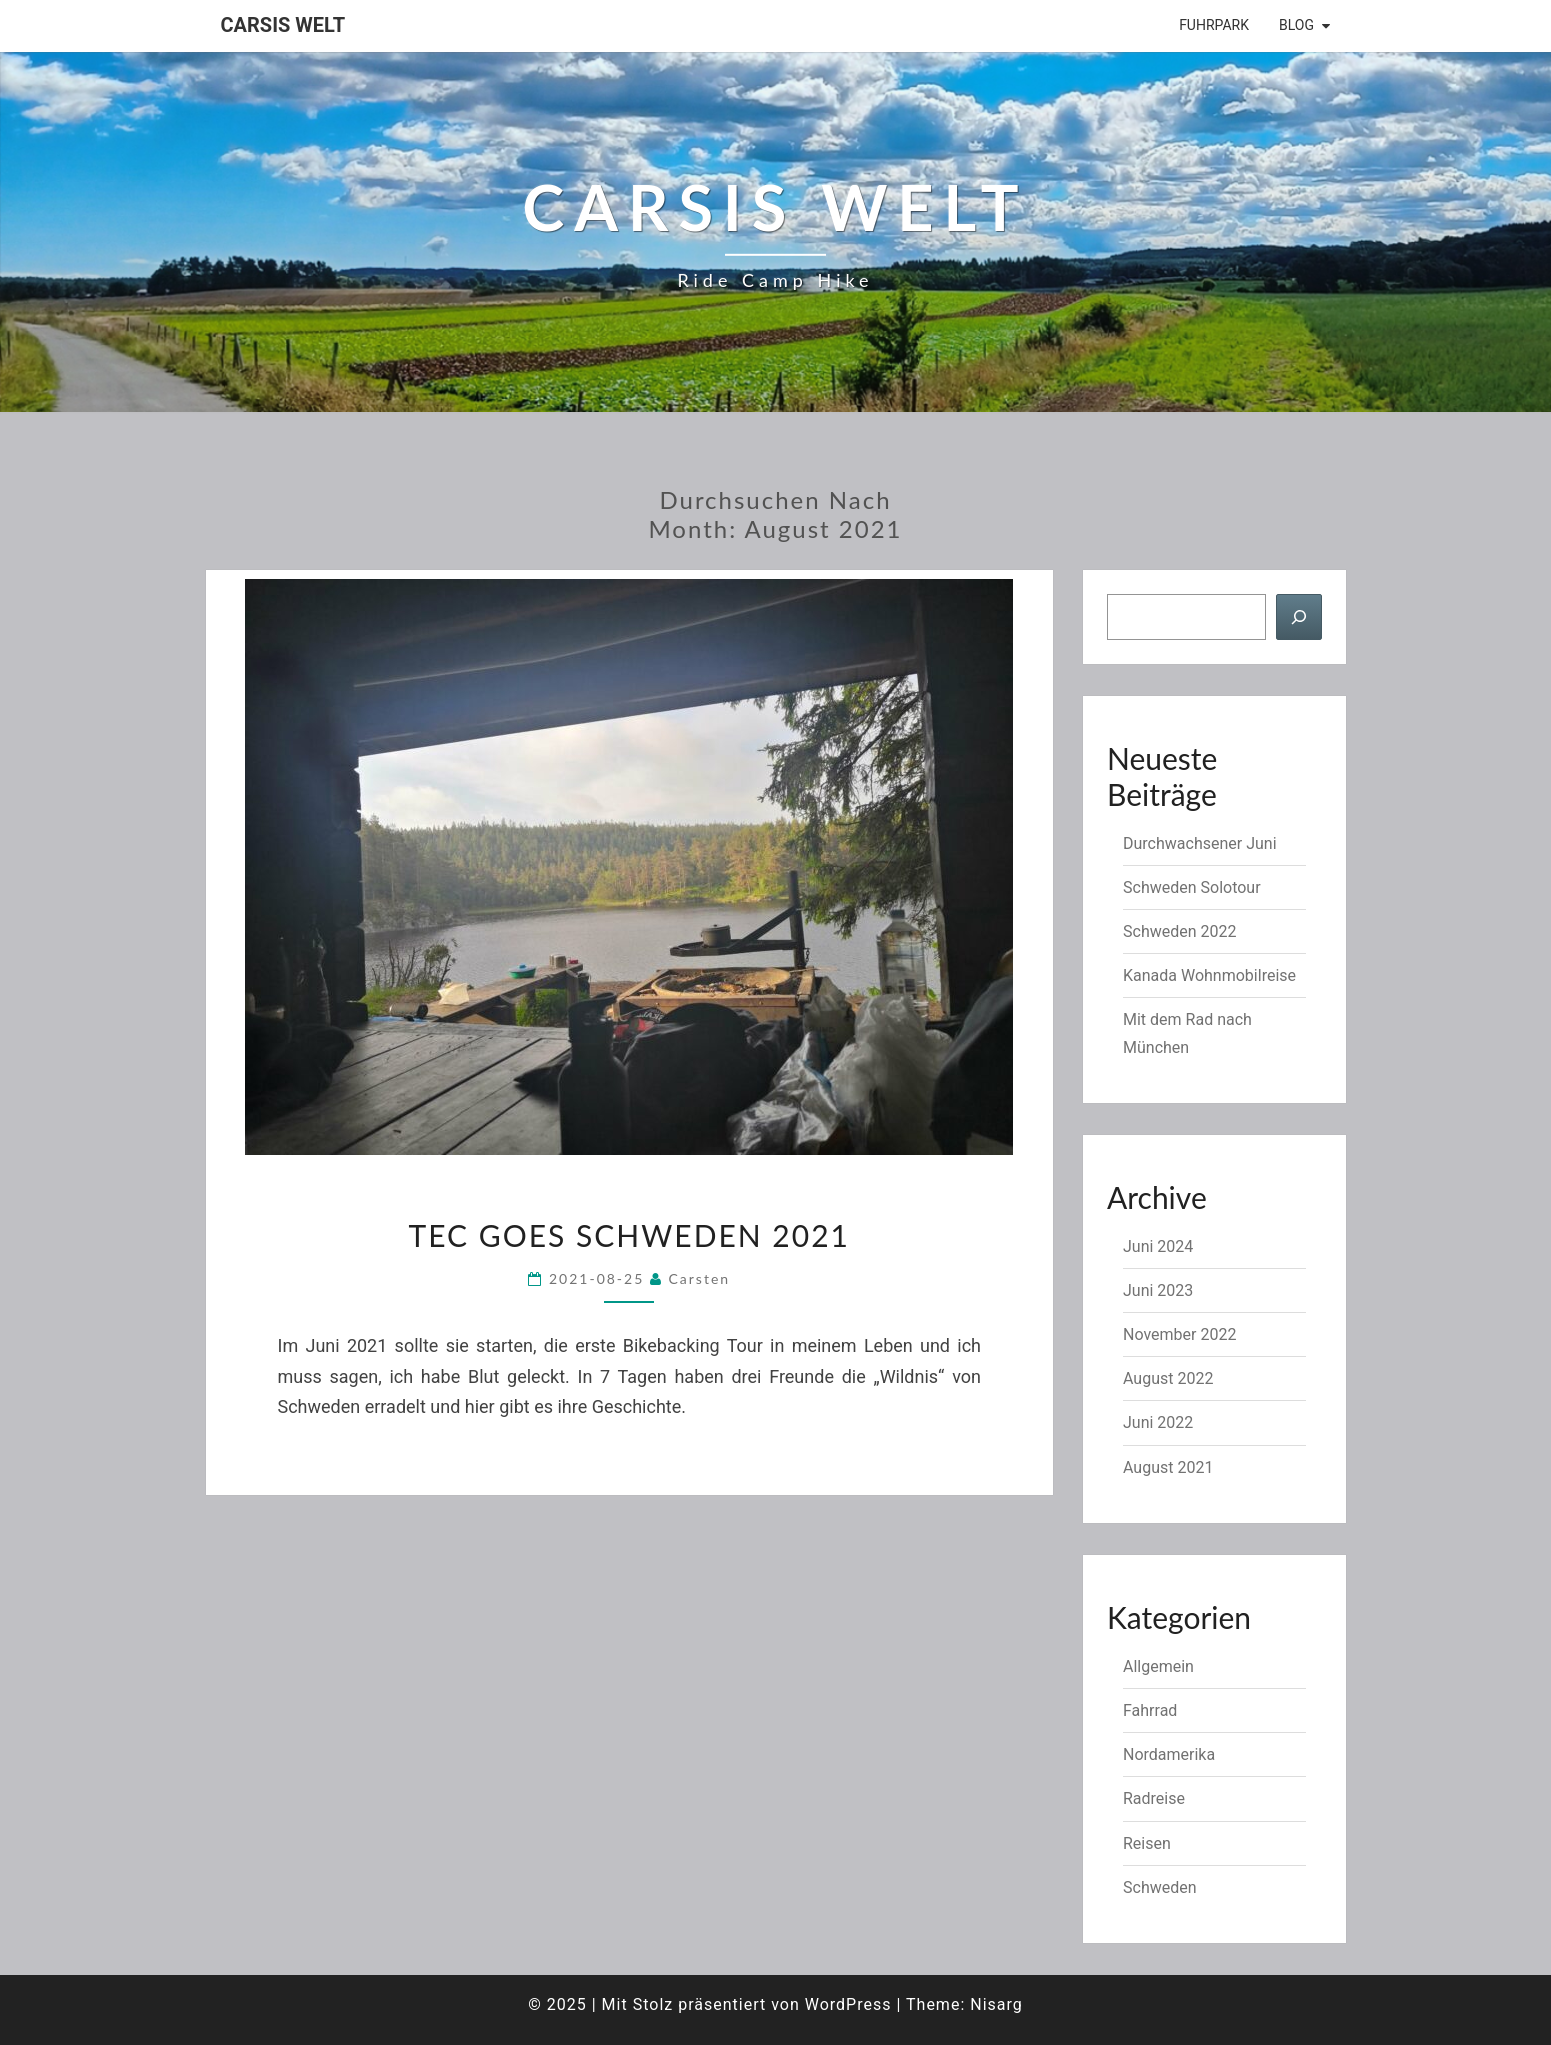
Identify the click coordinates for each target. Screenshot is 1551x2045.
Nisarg (996, 2004)
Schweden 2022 (1179, 931)
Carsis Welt (283, 25)
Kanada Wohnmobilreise (1209, 975)
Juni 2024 (1158, 1246)
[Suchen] (1299, 616)
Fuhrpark (1214, 25)
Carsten (700, 1278)
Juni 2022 (1158, 1422)
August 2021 (1168, 1467)
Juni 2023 (1158, 1290)
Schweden (1160, 1887)
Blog (1296, 25)
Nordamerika (1169, 1754)
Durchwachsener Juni (1200, 843)
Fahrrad (1150, 1710)
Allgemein (1158, 1666)
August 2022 (1168, 1378)
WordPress (848, 2004)
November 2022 (1179, 1334)
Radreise (1154, 1798)
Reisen (1147, 1843)
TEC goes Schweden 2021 (629, 1235)
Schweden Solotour (1192, 887)
